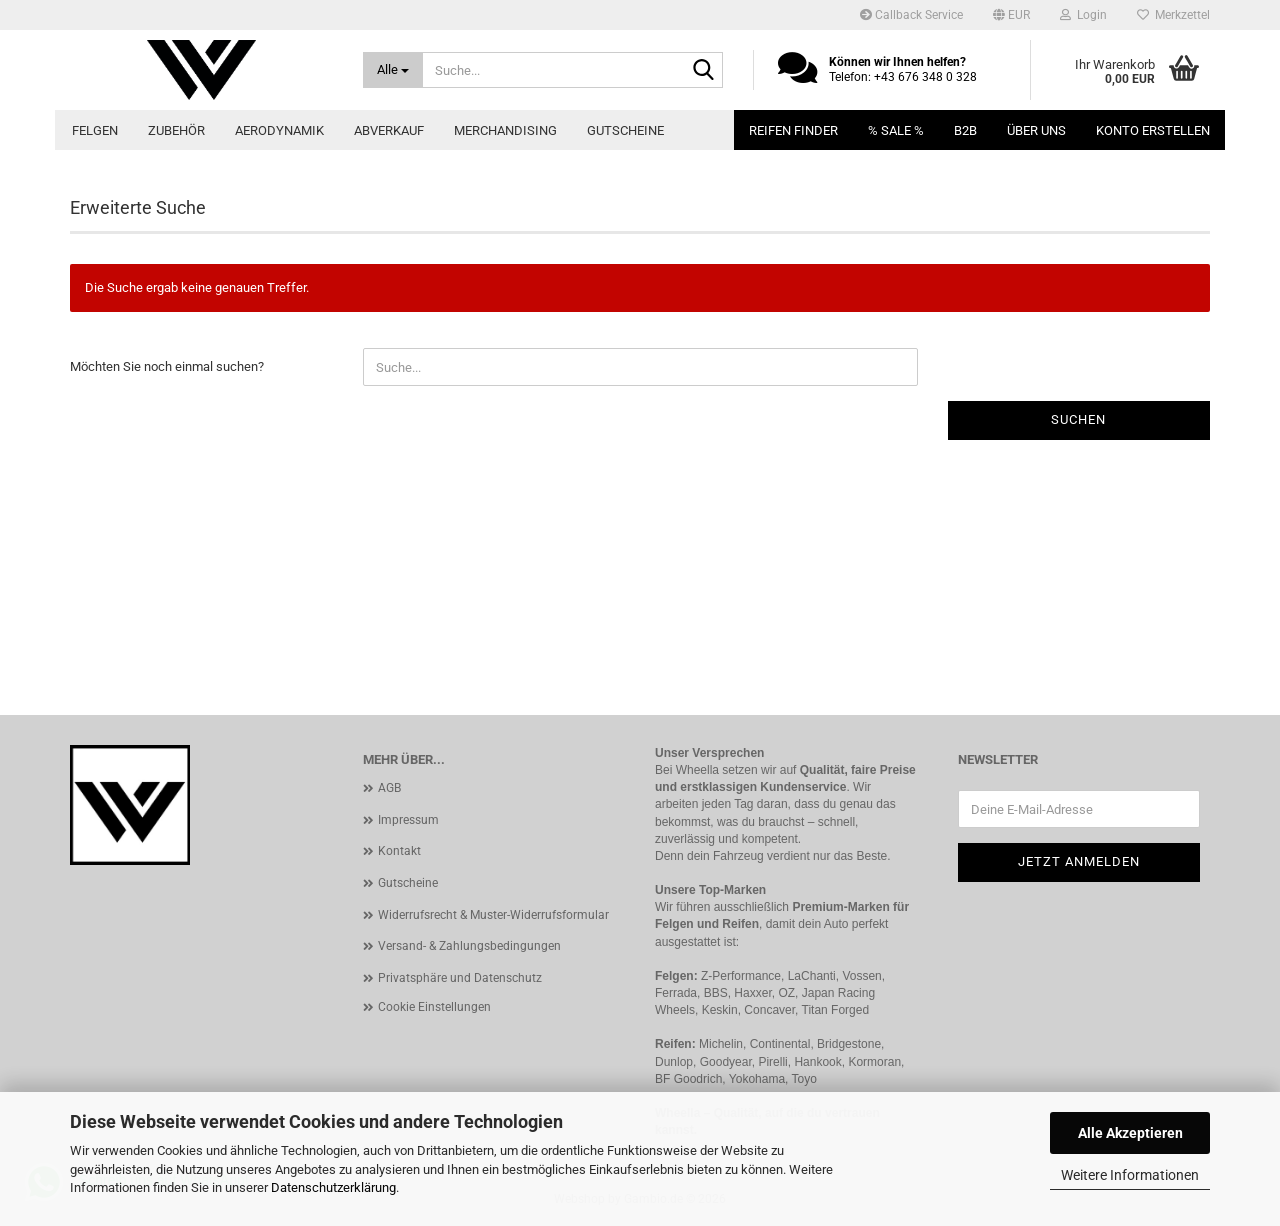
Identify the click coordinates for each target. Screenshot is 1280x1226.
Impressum (408, 820)
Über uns (1036, 130)
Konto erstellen (1153, 130)
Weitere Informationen (1130, 1175)
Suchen (1078, 419)
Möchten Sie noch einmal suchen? (167, 366)
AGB (389, 788)
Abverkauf (389, 130)
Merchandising (505, 130)
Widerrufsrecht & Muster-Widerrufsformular (493, 915)
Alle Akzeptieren (1130, 1133)
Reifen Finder (793, 130)
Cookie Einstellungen (434, 1007)
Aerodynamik (279, 130)
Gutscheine (625, 130)
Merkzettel (1173, 15)
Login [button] (1083, 15)
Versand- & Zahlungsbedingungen (469, 946)
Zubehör (176, 130)
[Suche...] (393, 70)
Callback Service (911, 15)
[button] (1011, 15)
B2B (965, 130)
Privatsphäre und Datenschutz (460, 978)
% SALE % (896, 130)
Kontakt (399, 851)
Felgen (95, 130)
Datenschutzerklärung (333, 1187)
